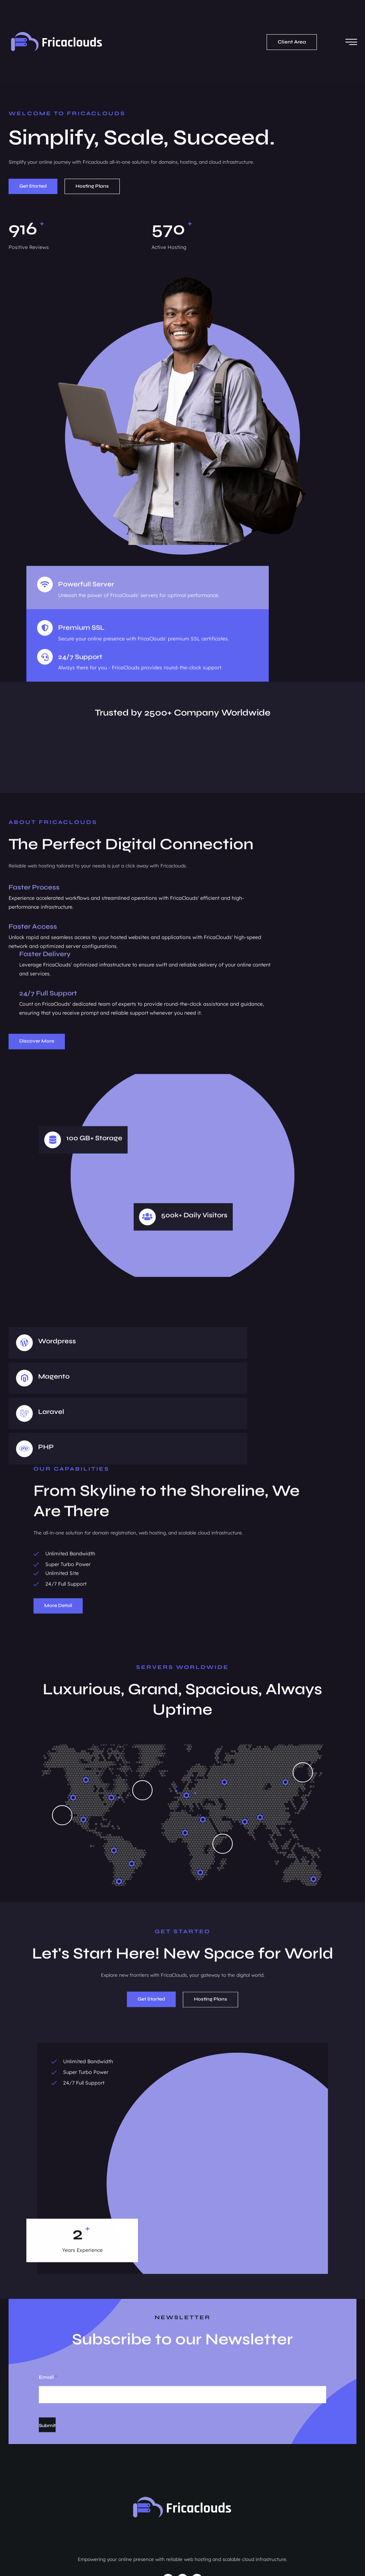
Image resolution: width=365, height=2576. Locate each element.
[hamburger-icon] (349, 32)
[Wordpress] (26, 1301)
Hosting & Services (190, 2492)
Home (169, 2469)
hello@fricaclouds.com (42, 2499)
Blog (167, 2525)
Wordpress (59, 1299)
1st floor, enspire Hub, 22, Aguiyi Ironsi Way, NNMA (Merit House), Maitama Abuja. (79, 2477)
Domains (178, 2480)
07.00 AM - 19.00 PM (40, 2513)
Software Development (189, 2514)
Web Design (176, 2503)
